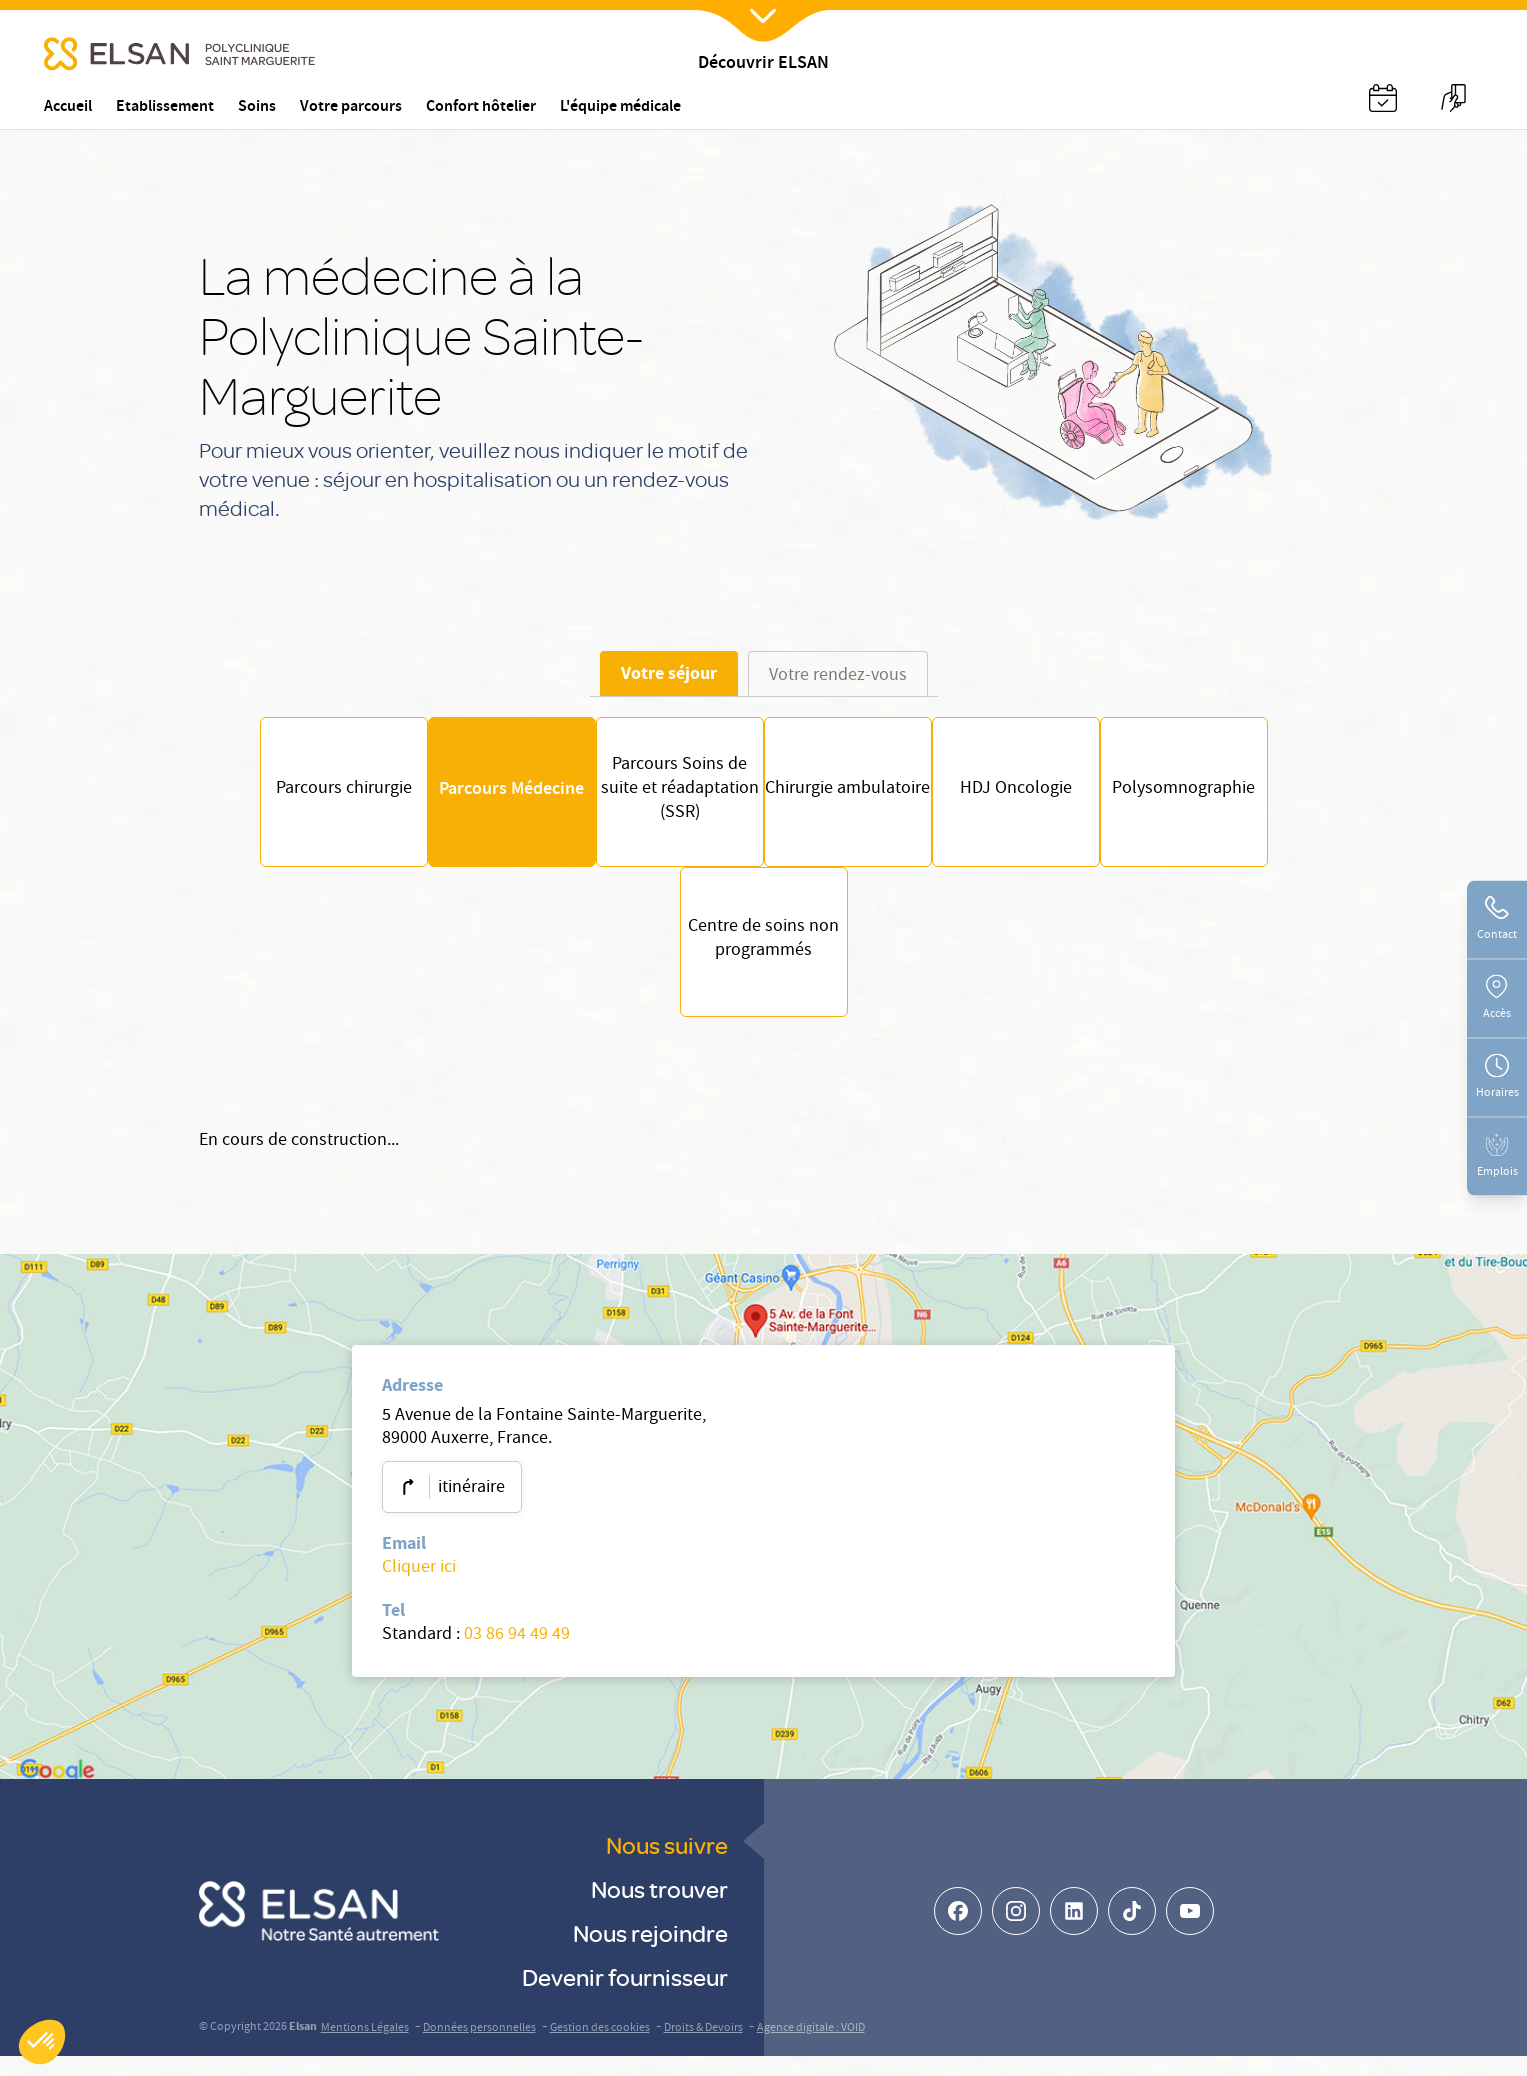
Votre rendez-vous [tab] (838, 676)
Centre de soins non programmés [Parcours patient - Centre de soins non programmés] (763, 957)
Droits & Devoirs (703, 2048)
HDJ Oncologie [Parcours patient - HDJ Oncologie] (1046, 797)
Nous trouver (659, 1908)
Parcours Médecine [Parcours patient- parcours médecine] (481, 797)
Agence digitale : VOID (811, 2048)
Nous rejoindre (650, 1952)
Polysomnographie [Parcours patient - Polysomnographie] (1233, 797)
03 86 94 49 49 (517, 1655)
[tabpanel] (764, 877)
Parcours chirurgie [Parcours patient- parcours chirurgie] (294, 797)
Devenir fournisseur (625, 1996)
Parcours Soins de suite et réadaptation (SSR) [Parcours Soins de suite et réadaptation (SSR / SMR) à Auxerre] (670, 797)
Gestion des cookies (600, 2048)
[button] (42, 2042)
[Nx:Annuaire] (1383, 98)
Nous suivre (667, 1864)
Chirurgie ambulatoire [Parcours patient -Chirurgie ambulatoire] (857, 797)
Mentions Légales (365, 2048)
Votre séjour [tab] (669, 673)
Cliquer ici (419, 1588)
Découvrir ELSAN (763, 64)
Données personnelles (479, 2048)
